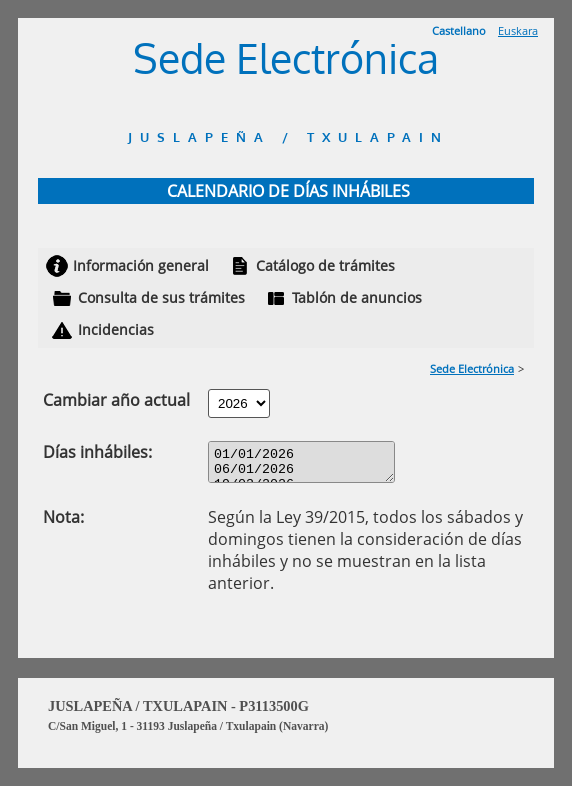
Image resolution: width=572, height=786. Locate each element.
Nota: (63, 523)
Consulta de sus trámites (161, 297)
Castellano (459, 30)
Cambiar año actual (116, 400)
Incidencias (116, 329)
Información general (141, 265)
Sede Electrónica (472, 368)
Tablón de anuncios (357, 297)
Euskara (518, 30)
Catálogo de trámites (325, 265)
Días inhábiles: (97, 452)
